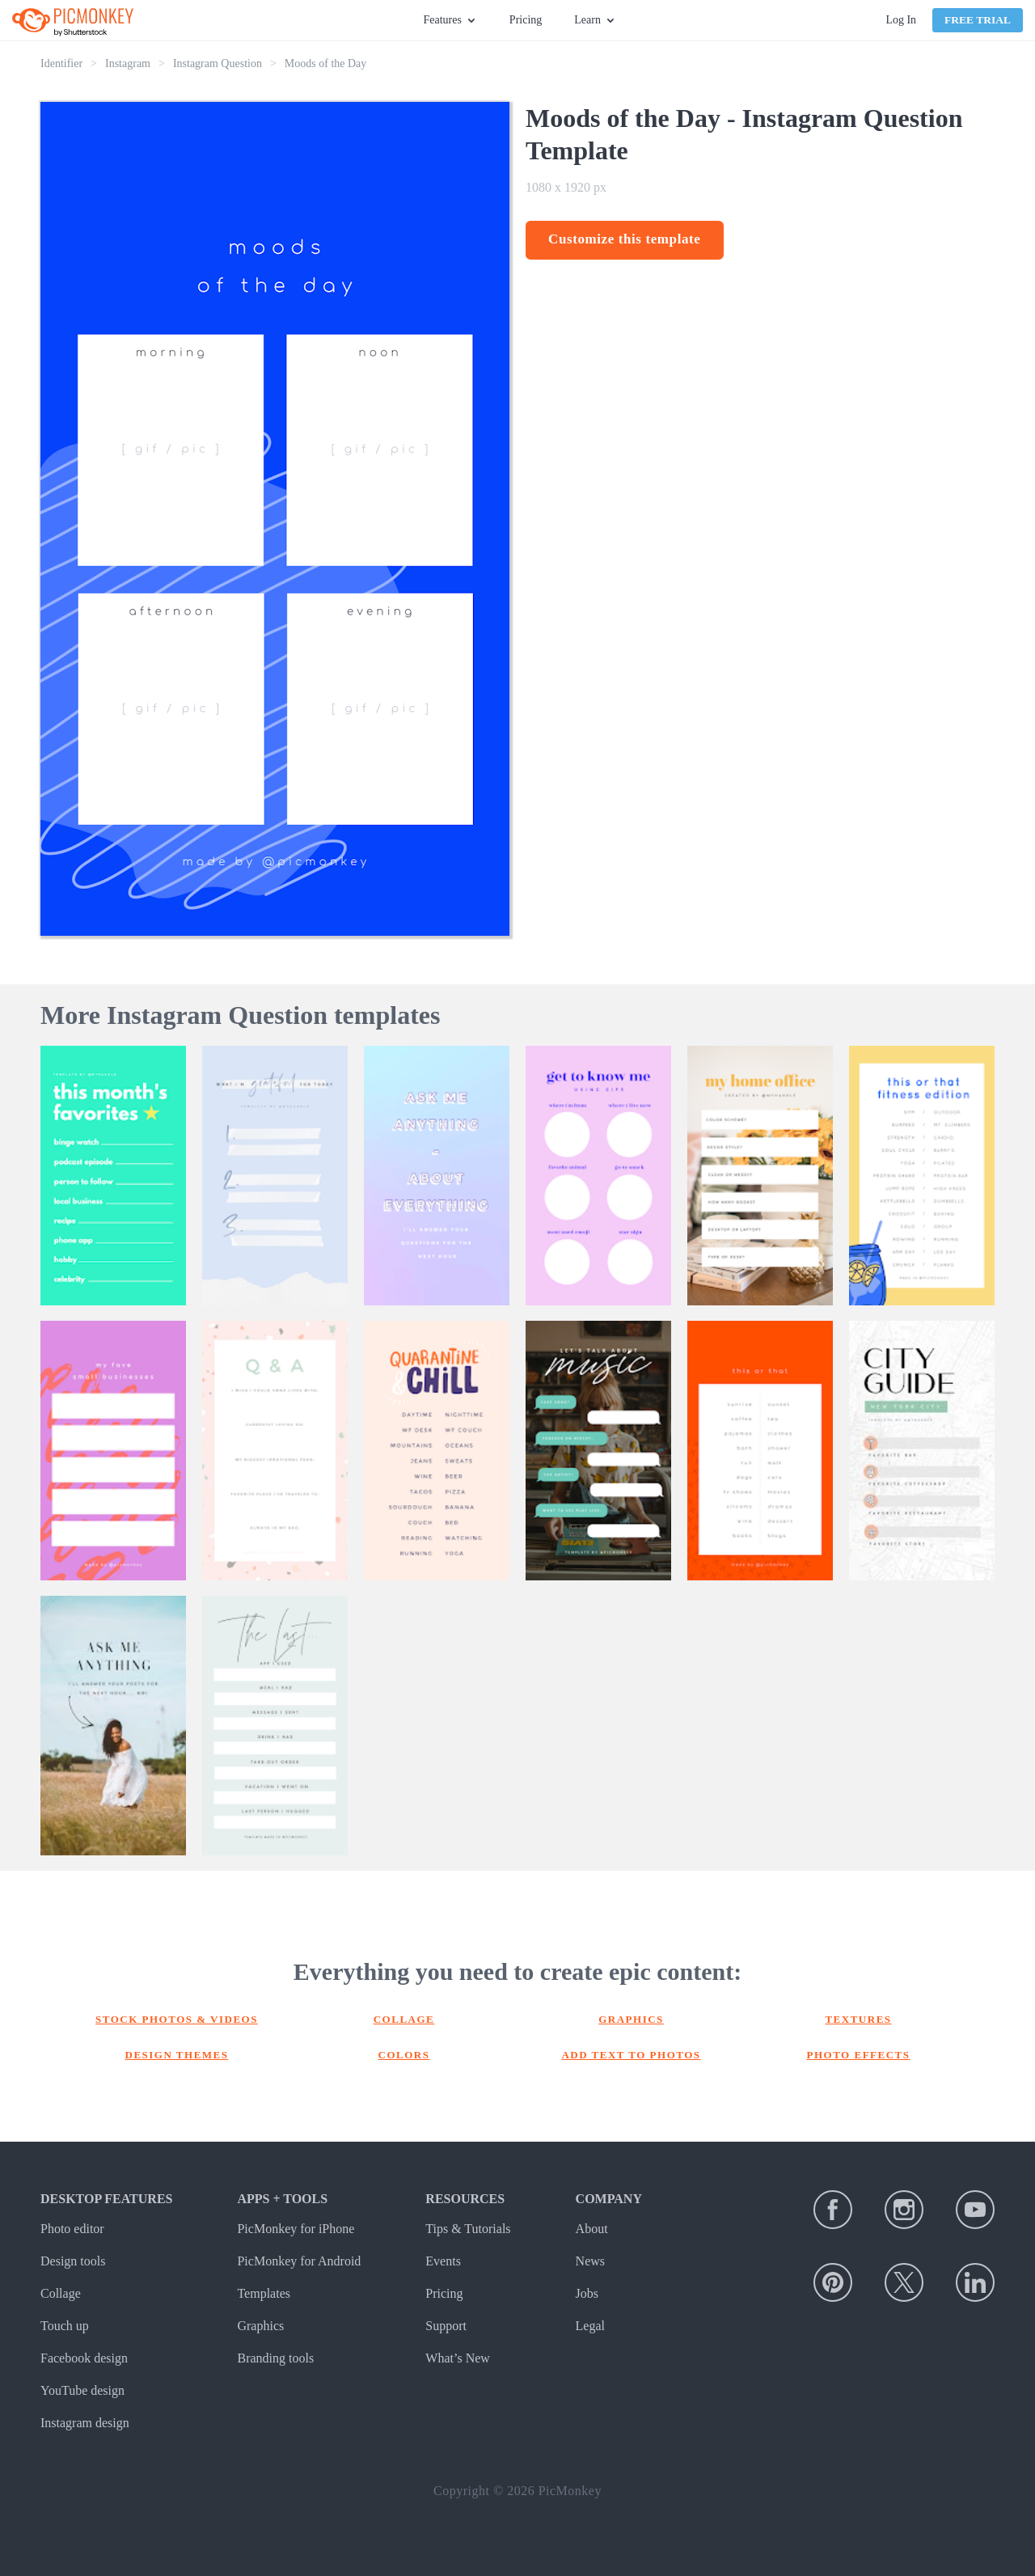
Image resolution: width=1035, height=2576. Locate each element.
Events (443, 2261)
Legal (590, 2326)
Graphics (631, 2019)
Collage (404, 2019)
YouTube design (82, 2390)
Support (446, 2326)
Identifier (61, 63)
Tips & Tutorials (467, 2228)
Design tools (72, 2261)
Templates (263, 2293)
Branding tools (275, 2358)
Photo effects (858, 2055)
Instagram (127, 63)
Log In (900, 20)
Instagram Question (217, 63)
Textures (858, 2019)
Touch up (64, 2326)
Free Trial (977, 20)
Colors (404, 2055)
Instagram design (84, 2423)
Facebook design (84, 2358)
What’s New (457, 2358)
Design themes (177, 2055)
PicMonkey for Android (299, 2261)
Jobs (587, 2293)
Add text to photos (630, 2055)
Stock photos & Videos (176, 2019)
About (592, 2228)
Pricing (525, 20)
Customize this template (624, 239)
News (590, 2261)
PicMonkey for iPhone (295, 2228)
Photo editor (72, 2228)
